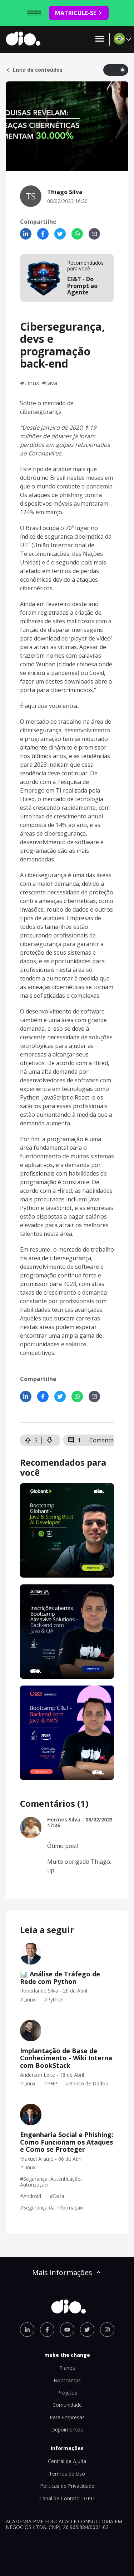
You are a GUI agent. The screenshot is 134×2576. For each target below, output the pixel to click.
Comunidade (67, 2404)
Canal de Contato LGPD (67, 2498)
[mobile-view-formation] (67, 278)
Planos (67, 2367)
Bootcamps (67, 2380)
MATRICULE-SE (79, 13)
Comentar (102, 1440)
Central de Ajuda (67, 2461)
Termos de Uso (67, 2473)
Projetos (67, 2392)
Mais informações (67, 2272)
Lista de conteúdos (34, 70)
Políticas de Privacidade (67, 2485)
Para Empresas (67, 2417)
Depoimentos (67, 2429)
